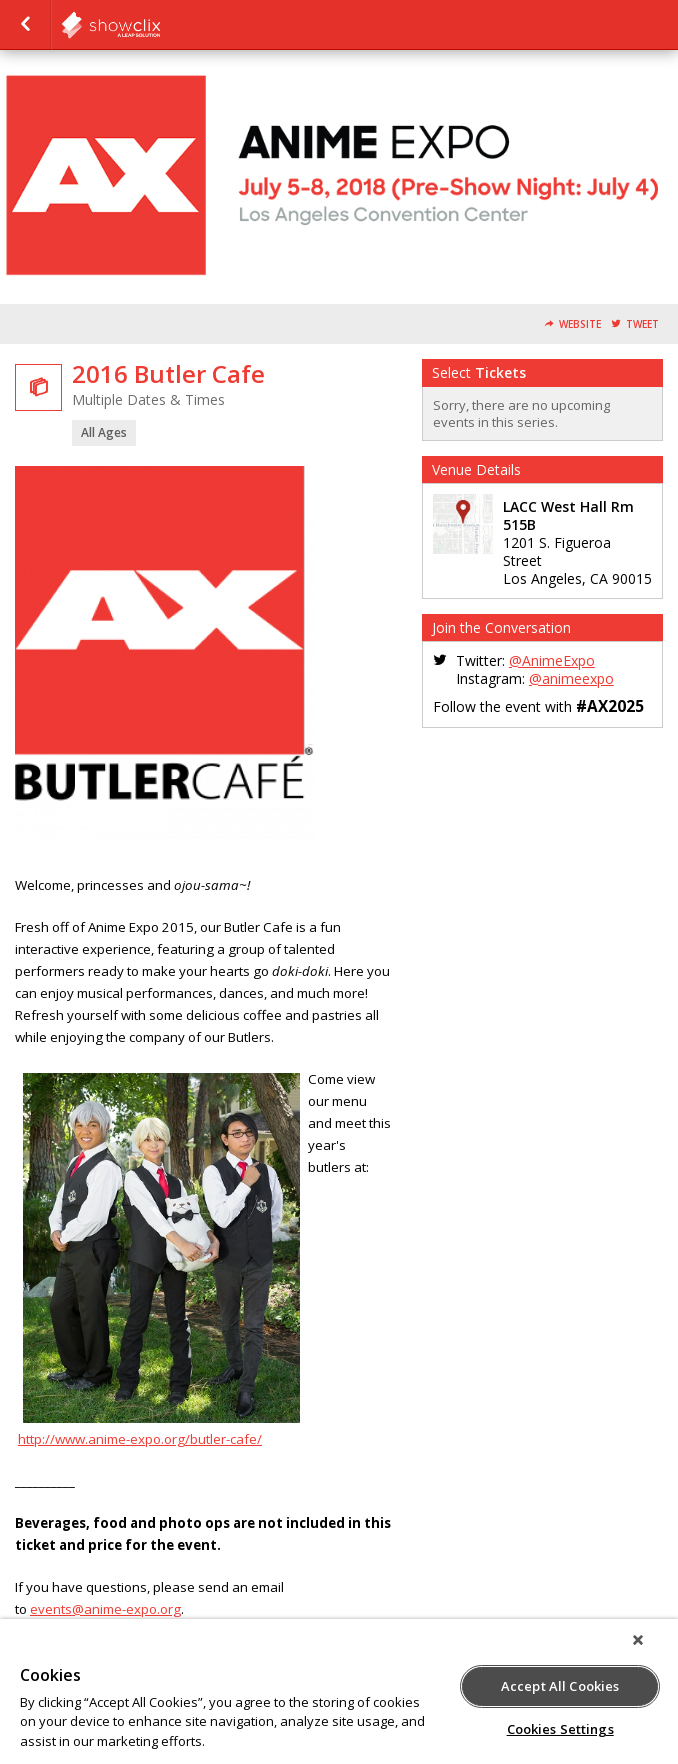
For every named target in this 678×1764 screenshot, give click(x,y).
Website (580, 324)
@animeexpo (571, 678)
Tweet (642, 324)
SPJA (160, 25)
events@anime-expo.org (105, 1609)
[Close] (638, 1640)
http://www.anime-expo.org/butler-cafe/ (140, 1439)
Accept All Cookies (560, 1686)
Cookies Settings (560, 1729)
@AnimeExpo (552, 660)
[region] (339, 1691)
